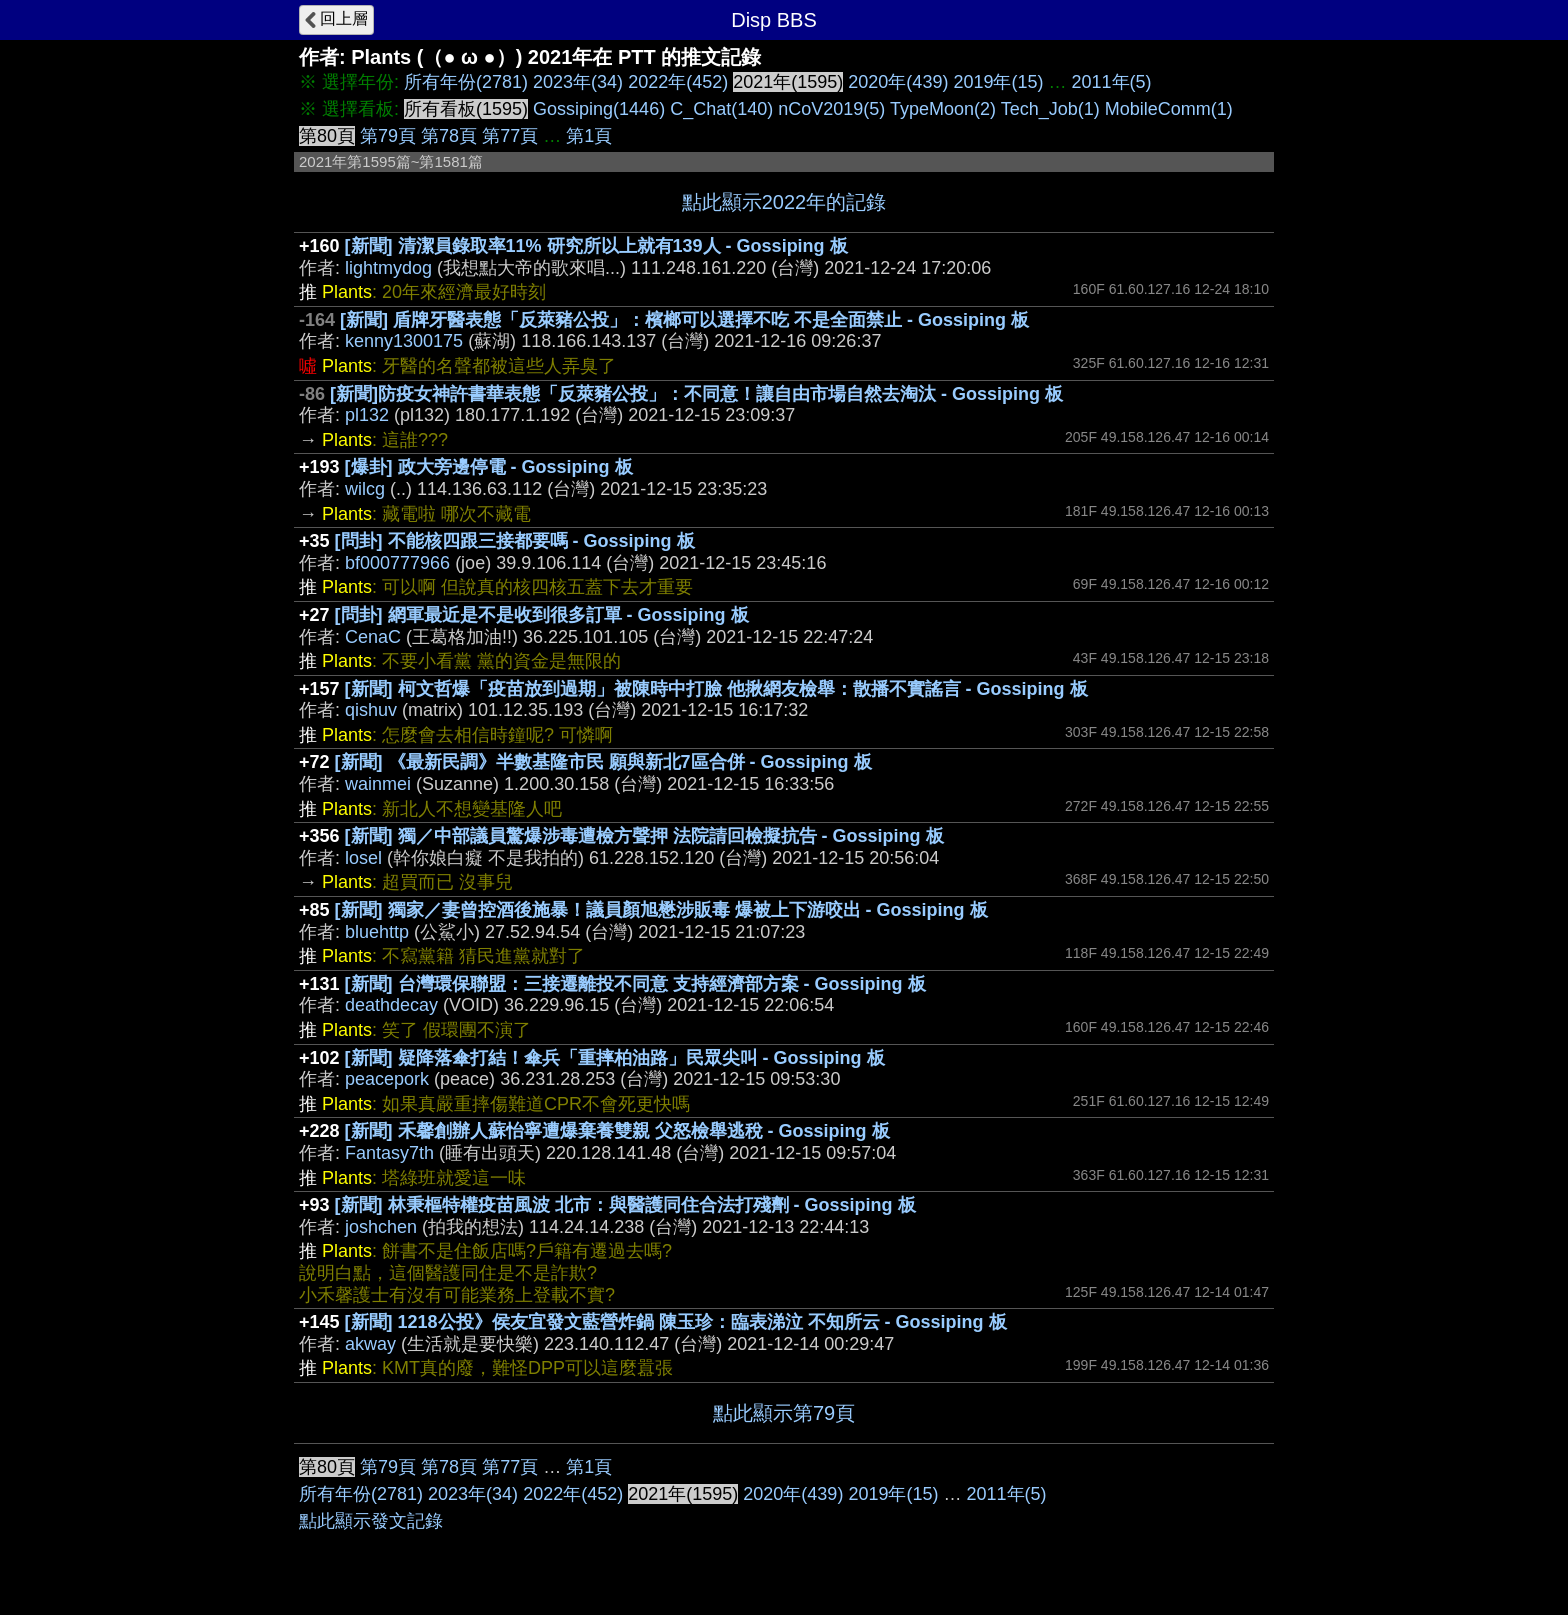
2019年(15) (998, 82)
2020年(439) (898, 82)
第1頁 (589, 136)
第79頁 (388, 136)
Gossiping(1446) (599, 109)
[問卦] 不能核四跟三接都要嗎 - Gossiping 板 (515, 541)
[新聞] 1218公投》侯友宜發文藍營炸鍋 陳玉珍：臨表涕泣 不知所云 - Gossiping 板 (676, 1322)
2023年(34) (578, 82)
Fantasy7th (389, 1153)
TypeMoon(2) (943, 109)
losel (363, 858)
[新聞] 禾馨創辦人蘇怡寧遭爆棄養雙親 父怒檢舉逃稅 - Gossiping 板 (617, 1131)
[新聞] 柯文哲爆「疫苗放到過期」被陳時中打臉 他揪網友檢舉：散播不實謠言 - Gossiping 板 (716, 689)
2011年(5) (1112, 82)
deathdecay (391, 1005)
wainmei (378, 784)
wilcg (365, 489)
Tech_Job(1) (1050, 109)
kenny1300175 (404, 341)
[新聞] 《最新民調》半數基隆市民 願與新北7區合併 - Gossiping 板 (603, 762)
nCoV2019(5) (831, 109)
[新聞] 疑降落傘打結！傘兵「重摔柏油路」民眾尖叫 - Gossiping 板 (615, 1058)
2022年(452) (678, 82)
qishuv (371, 710)
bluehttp (377, 932)
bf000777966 (397, 563)
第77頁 (510, 136)
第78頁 (449, 136)
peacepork (387, 1079)
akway (370, 1344)
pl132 (367, 415)
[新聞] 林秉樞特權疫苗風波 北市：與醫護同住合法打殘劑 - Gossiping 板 (625, 1205)
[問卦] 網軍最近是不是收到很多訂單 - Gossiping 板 (542, 615)
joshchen (381, 1227)
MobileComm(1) (1169, 109)
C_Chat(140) (721, 109)
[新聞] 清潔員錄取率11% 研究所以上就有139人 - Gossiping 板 (596, 246)
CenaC (373, 637)
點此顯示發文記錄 (371, 1521)
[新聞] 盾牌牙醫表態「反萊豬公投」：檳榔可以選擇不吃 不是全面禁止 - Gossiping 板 (684, 320)
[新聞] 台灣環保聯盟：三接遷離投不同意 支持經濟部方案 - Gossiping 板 (635, 984)
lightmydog (388, 268)
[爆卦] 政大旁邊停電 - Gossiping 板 (489, 467)
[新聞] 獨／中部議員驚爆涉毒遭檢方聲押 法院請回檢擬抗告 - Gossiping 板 (644, 836)
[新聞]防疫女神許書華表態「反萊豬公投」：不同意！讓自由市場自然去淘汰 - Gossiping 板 (696, 394)
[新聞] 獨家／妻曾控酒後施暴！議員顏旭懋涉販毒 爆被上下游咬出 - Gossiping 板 (661, 910)
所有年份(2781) (466, 82)
